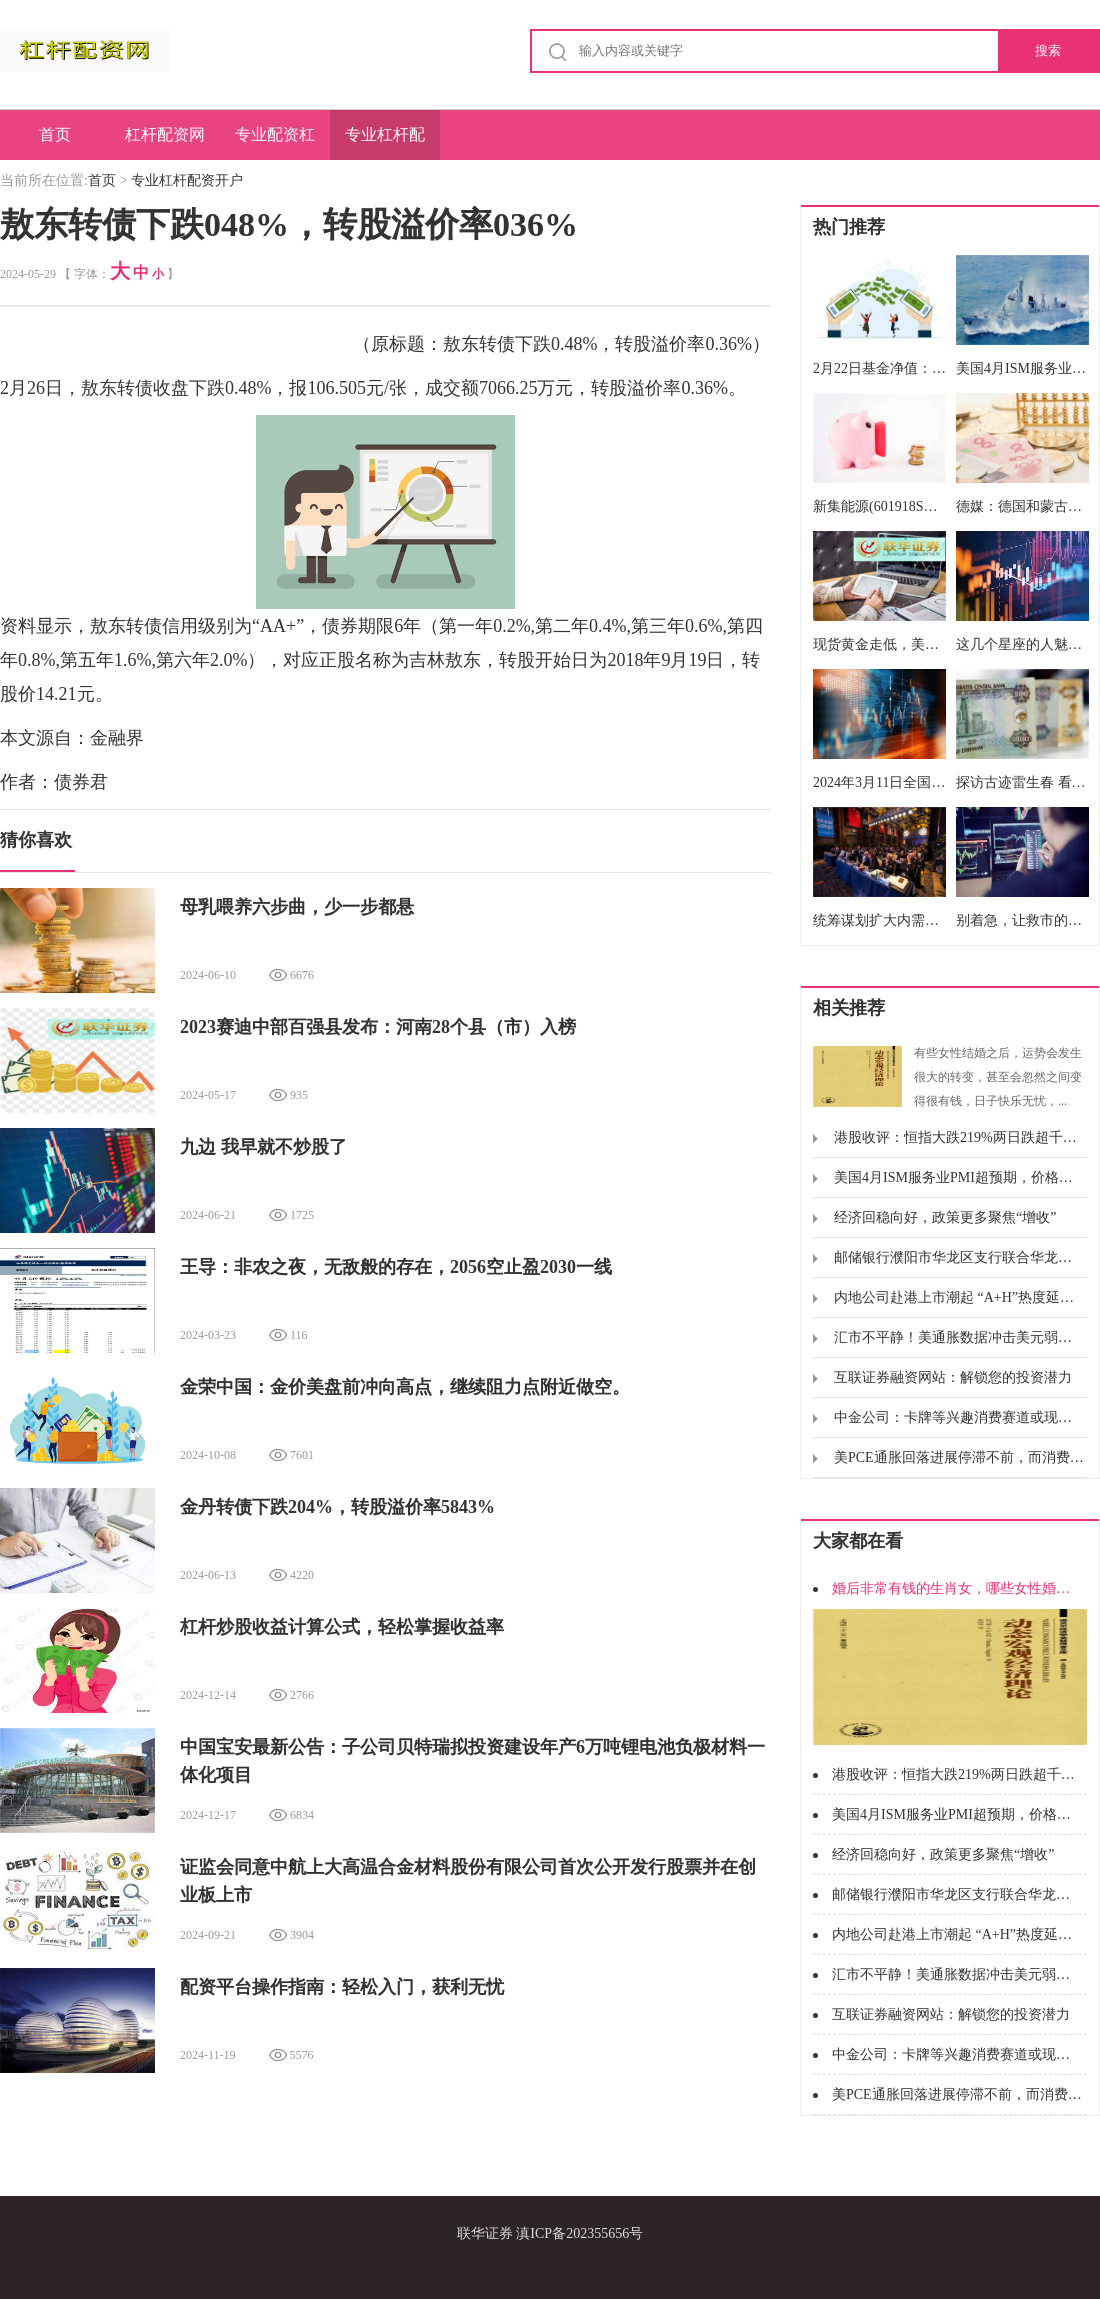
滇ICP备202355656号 (579, 2233)
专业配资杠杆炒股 (275, 143)
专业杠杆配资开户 (385, 143)
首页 (55, 134)
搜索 (1048, 50)
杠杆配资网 (165, 134)
